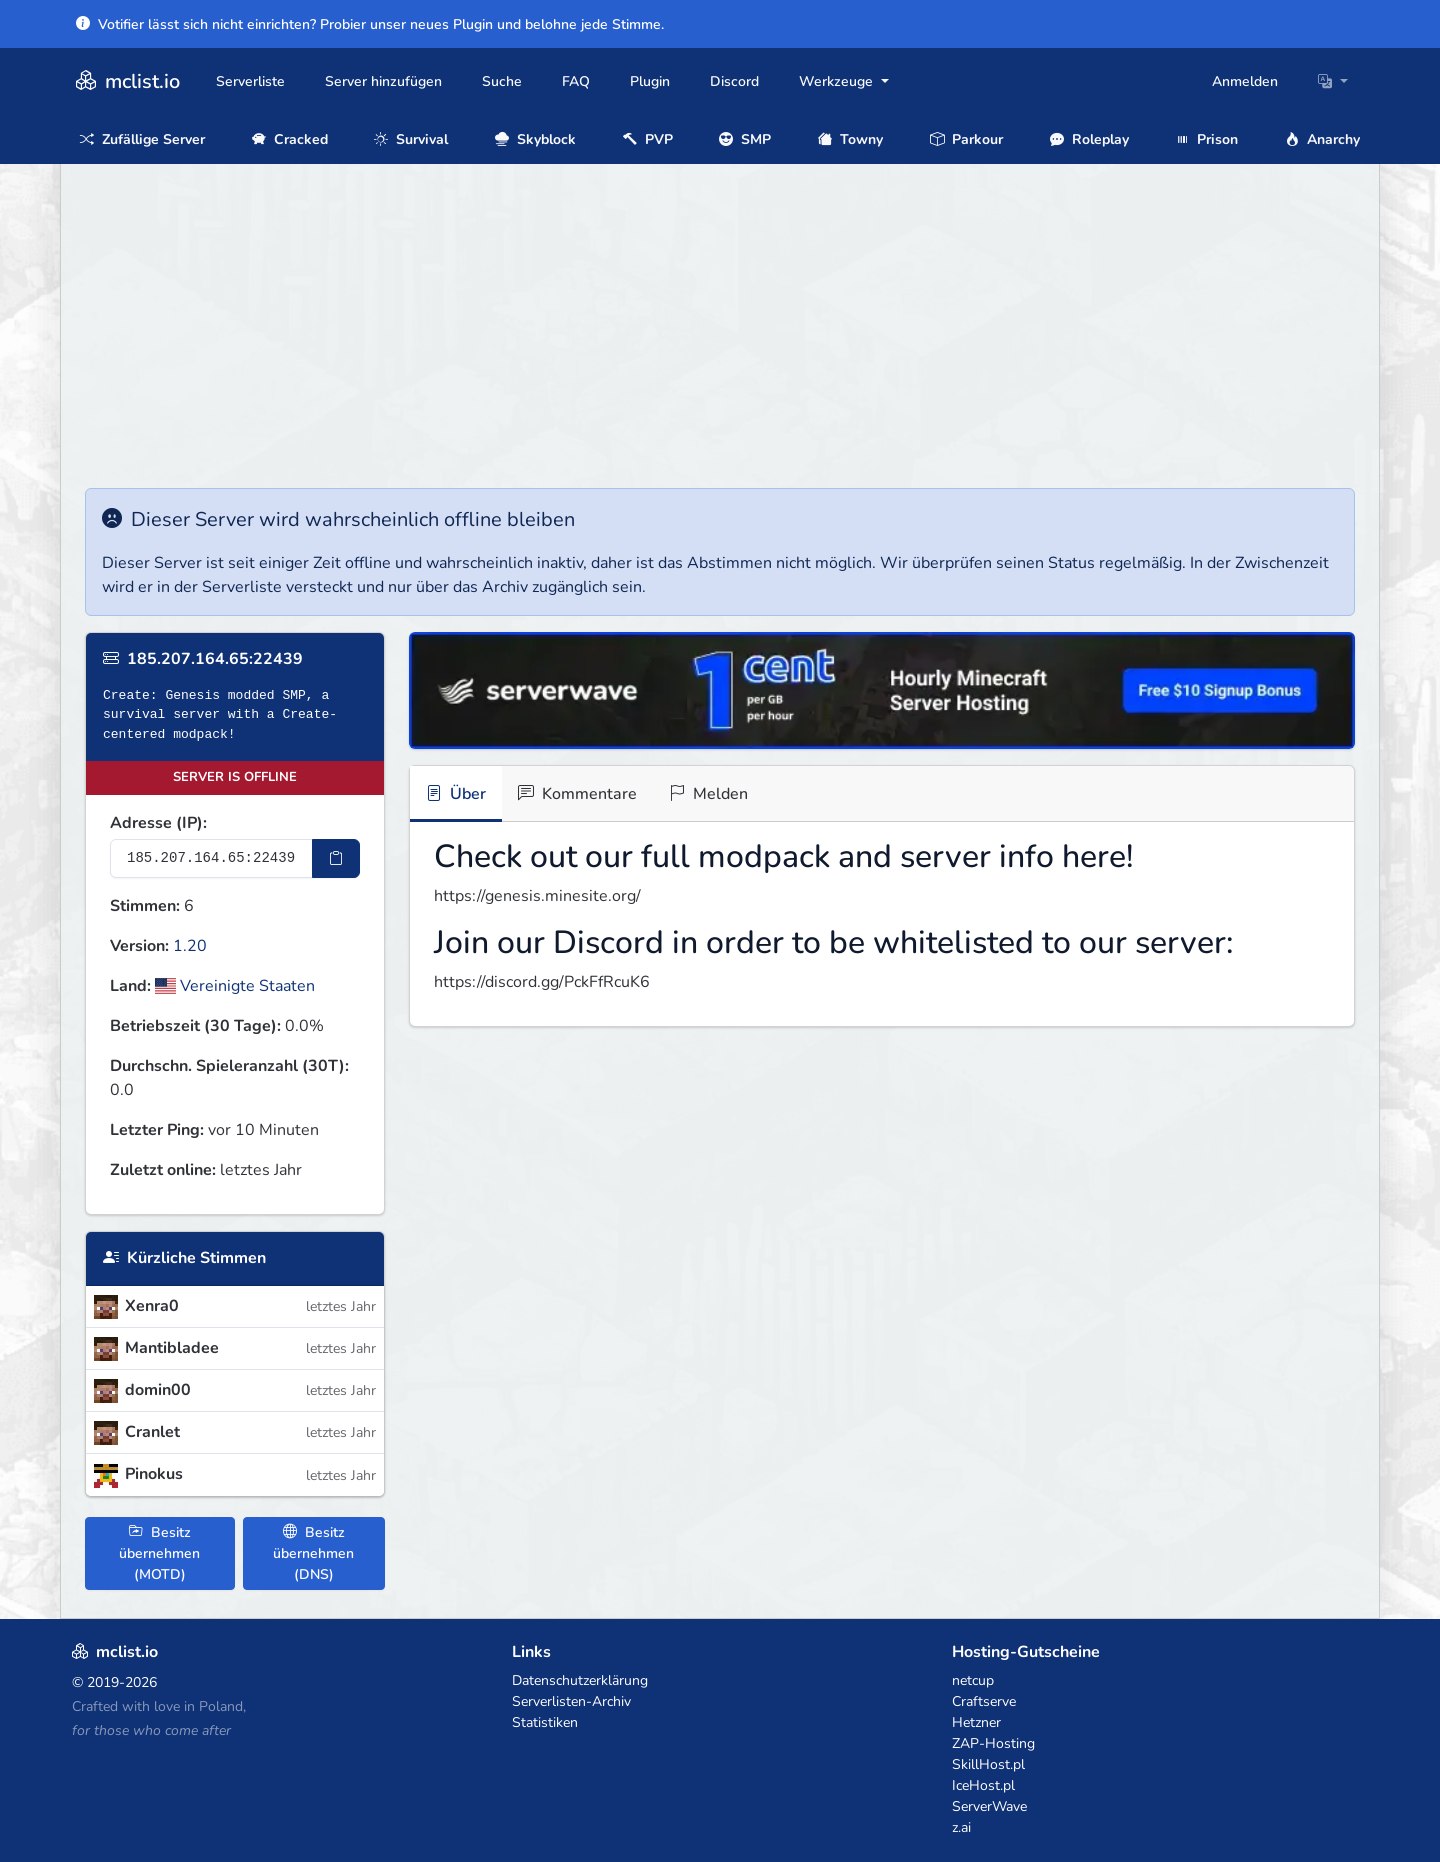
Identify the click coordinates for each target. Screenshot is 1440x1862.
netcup (973, 1680)
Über (456, 794)
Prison (1206, 139)
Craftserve (984, 1701)
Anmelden (1245, 81)
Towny (850, 139)
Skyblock (535, 139)
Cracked (290, 139)
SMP (745, 139)
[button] (1333, 81)
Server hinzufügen (383, 81)
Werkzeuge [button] (838, 81)
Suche (502, 81)
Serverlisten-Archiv (571, 1701)
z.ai (961, 1827)
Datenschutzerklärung (580, 1680)
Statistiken (545, 1722)
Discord (734, 81)
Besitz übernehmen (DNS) (313, 1553)
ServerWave (989, 1806)
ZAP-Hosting (993, 1743)
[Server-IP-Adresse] (211, 858)
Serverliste (250, 81)
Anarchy (1322, 139)
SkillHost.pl (988, 1764)
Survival (411, 139)
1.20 (190, 946)
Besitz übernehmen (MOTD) (159, 1553)
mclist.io (126, 81)
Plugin (650, 81)
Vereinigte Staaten (235, 986)
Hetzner (976, 1722)
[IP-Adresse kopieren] (336, 858)
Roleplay (1089, 139)
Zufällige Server (142, 139)
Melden (708, 794)
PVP (648, 139)
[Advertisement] (720, 338)
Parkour (966, 139)
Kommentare (577, 794)
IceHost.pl (983, 1785)
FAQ (576, 81)
